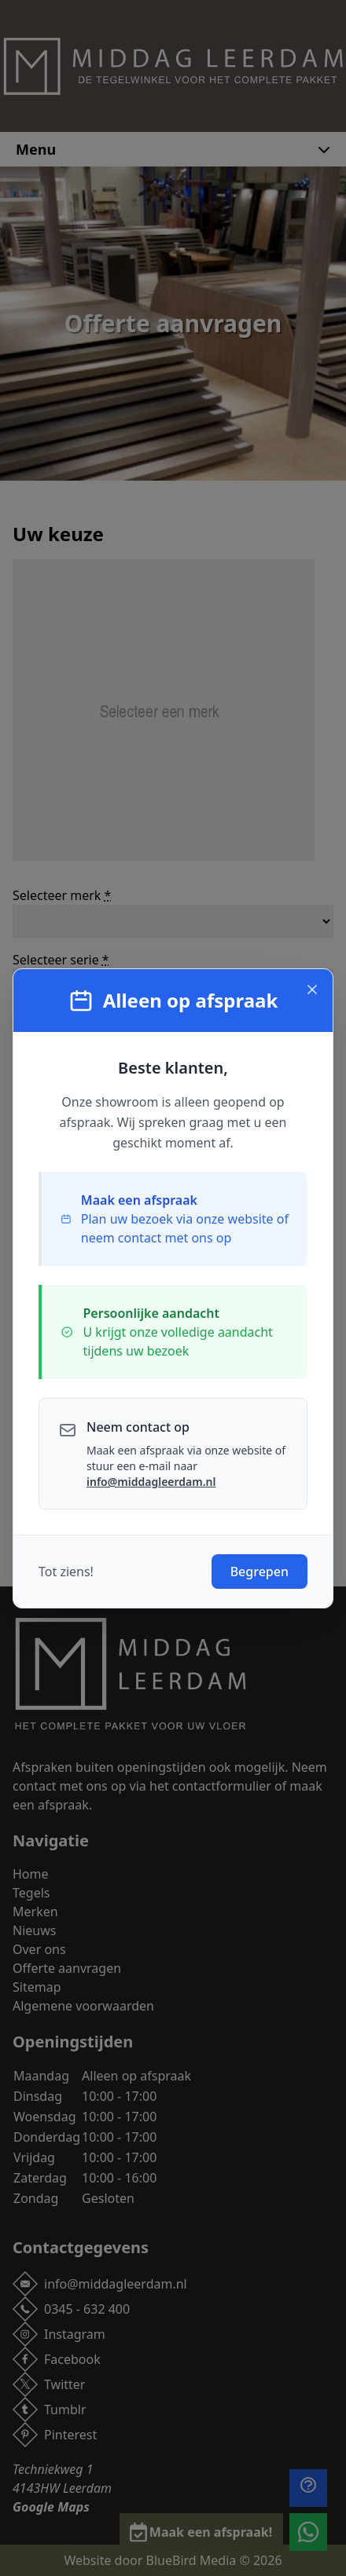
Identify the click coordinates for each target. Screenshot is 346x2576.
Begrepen (259, 1571)
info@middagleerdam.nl (150, 1481)
